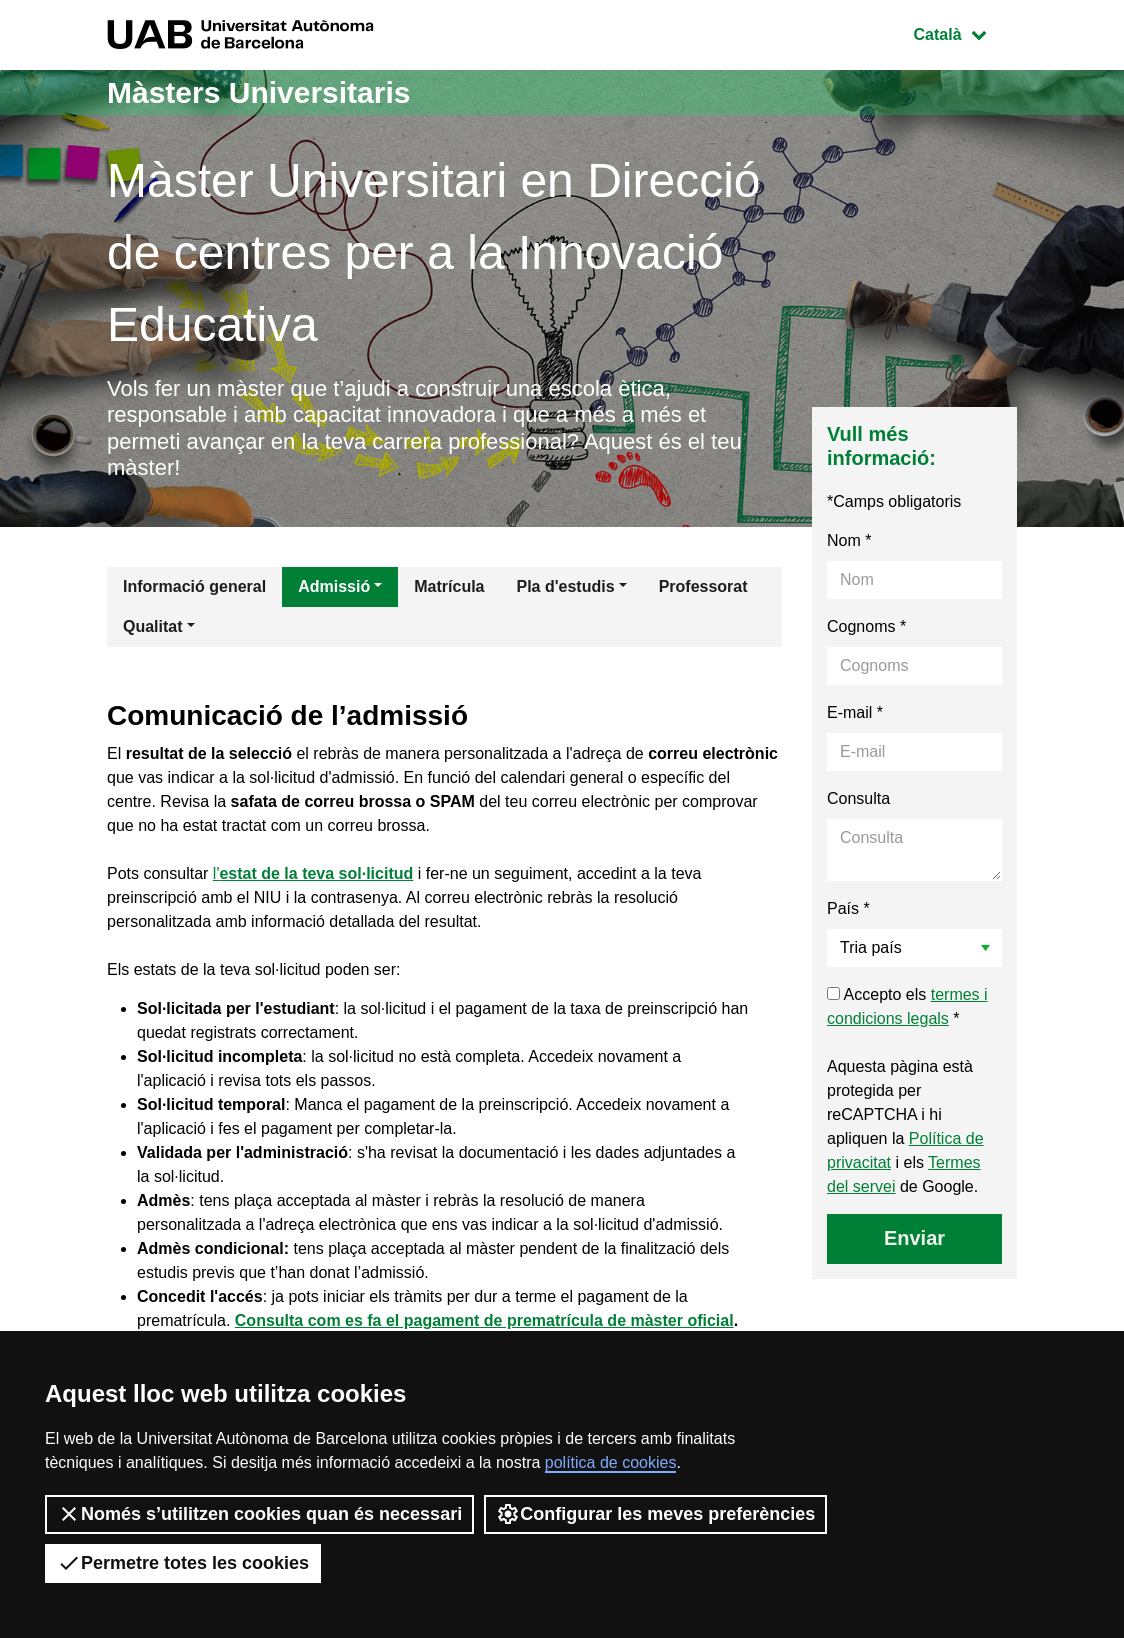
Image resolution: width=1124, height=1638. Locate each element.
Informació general (194, 586)
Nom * (849, 540)
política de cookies (611, 1462)
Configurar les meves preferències (655, 1514)
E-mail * (855, 712)
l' (313, 873)
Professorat (703, 586)
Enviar (914, 1238)
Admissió (334, 586)
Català (965, 32)
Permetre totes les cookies (183, 1563)
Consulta (858, 798)
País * (848, 908)
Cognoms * (866, 626)
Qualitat (153, 626)
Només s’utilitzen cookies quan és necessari (259, 1514)
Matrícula (449, 586)
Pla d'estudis (566, 586)
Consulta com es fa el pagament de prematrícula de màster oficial (484, 1320)
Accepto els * (907, 1006)
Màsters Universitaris (259, 92)
